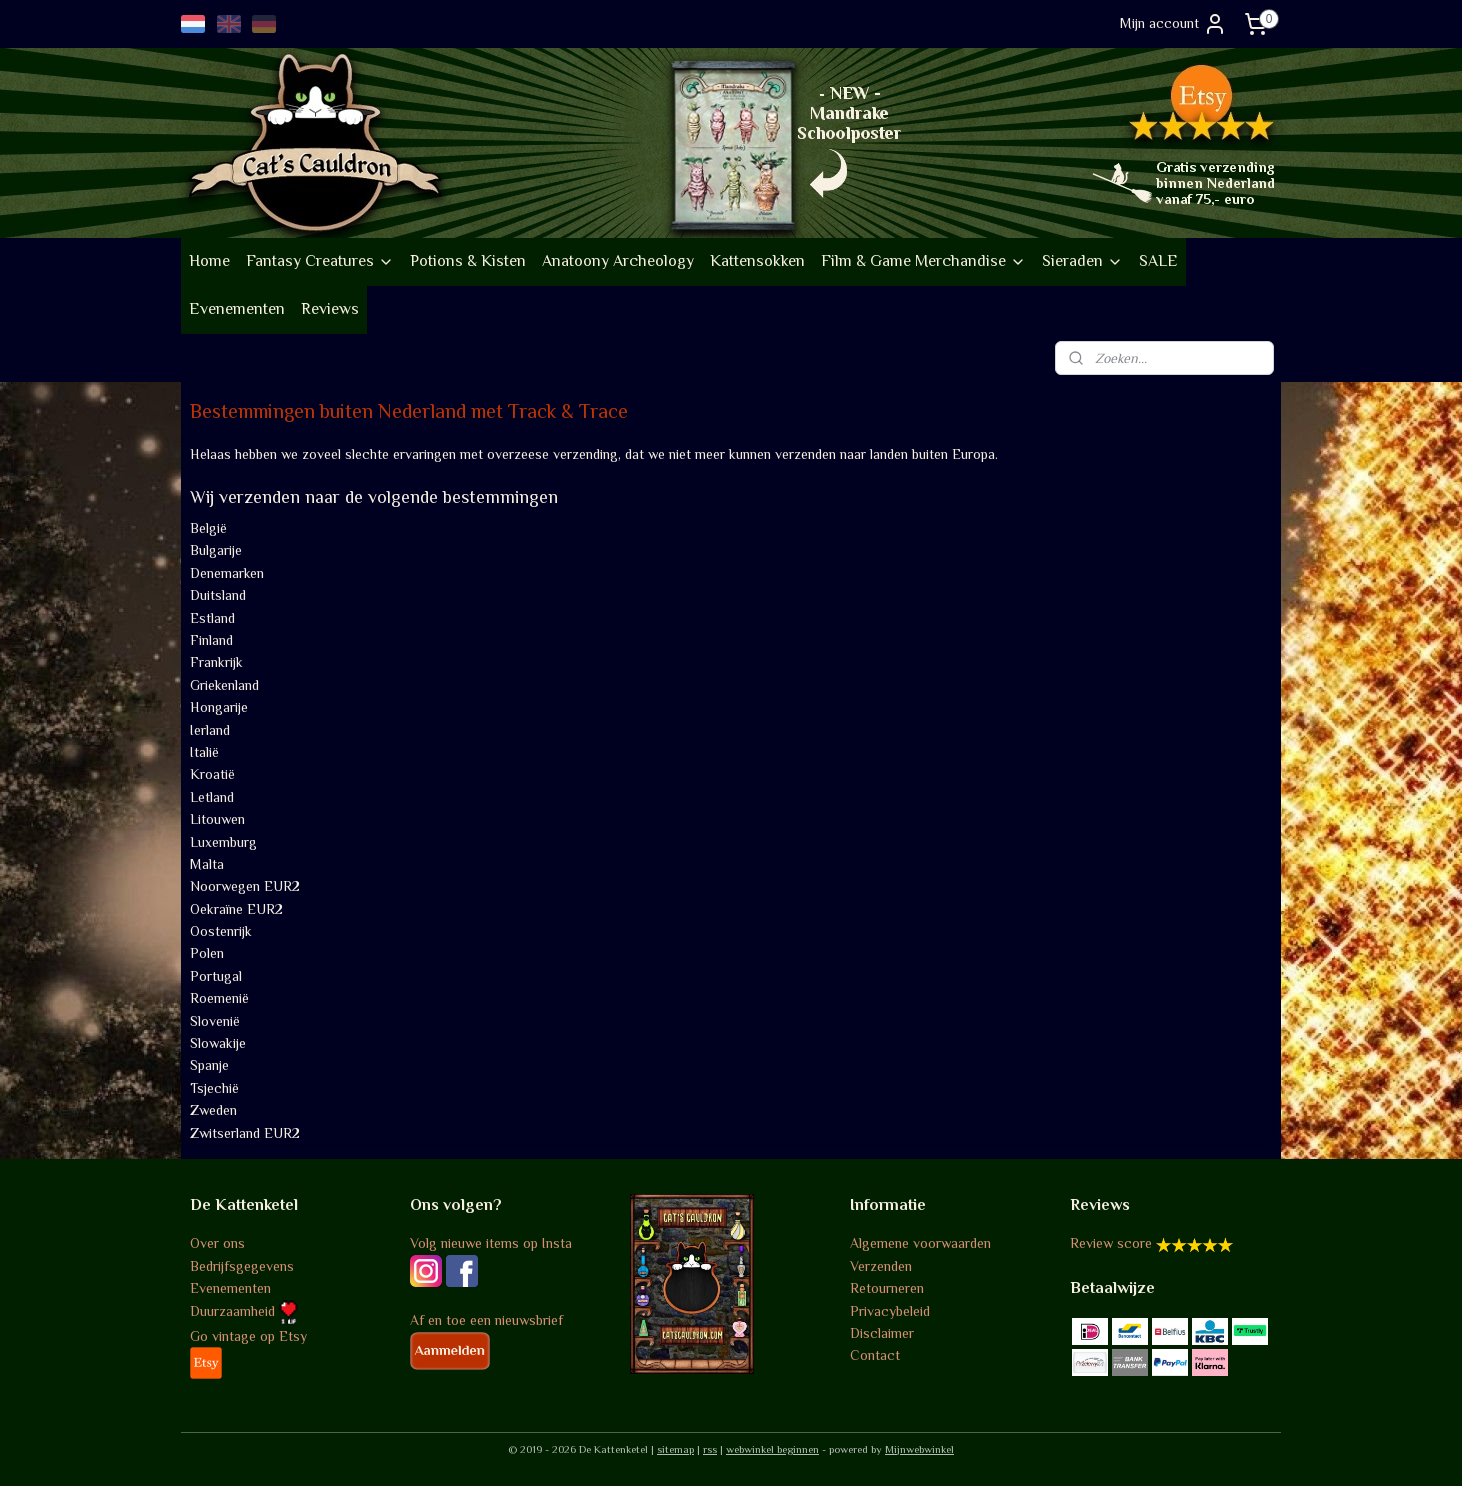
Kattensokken (757, 261)
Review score (1111, 1243)
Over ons (217, 1243)
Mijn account (1173, 24)
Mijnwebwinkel (919, 1449)
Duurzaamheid (244, 1311)
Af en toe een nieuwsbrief (486, 1320)
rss (710, 1449)
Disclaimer (882, 1333)
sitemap (675, 1449)
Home (209, 261)
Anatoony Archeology (618, 261)
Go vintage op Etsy (248, 1336)
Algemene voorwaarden (920, 1243)
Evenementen (237, 309)
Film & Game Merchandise (923, 261)
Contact (875, 1355)
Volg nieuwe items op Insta (491, 1243)
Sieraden (1082, 261)
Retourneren (887, 1288)
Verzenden (881, 1266)
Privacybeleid (890, 1311)
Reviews (330, 309)
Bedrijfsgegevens (242, 1266)
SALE (1158, 261)
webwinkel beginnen (772, 1449)
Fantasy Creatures (320, 261)
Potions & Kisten (468, 261)
